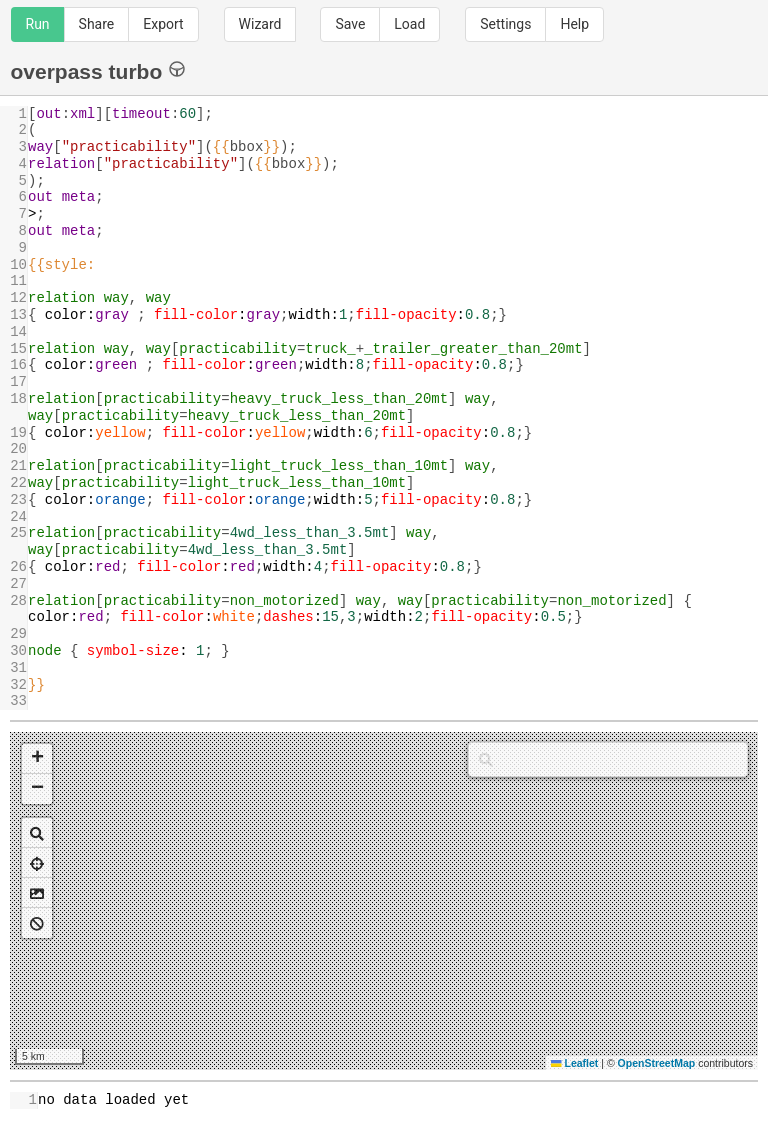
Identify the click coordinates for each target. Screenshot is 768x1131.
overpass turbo (98, 70)
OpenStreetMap (657, 1063)
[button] (37, 759)
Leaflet (574, 1063)
